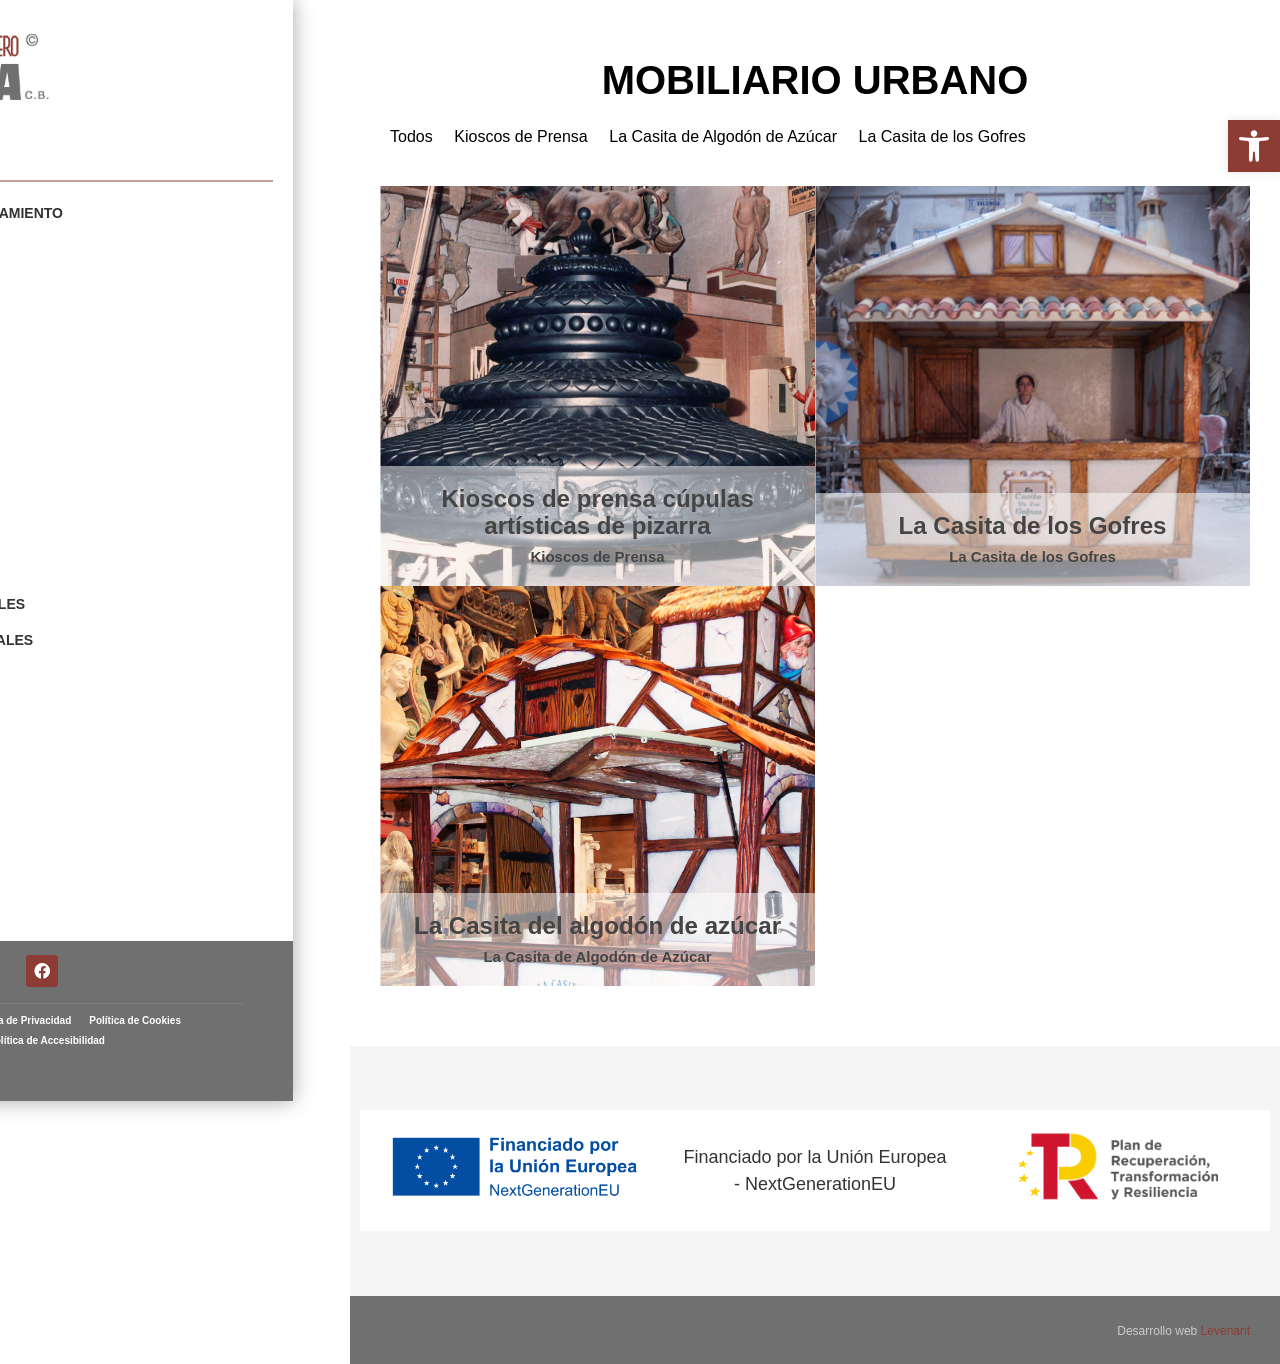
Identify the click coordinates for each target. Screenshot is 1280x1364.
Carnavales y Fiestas (119, 349)
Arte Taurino (86, 689)
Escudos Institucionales (134, 587)
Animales (70, 553)
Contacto (73, 757)
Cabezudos (78, 315)
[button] (1254, 146)
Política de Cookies (112, 1208)
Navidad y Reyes (97, 519)
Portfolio (45, 181)
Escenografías (95, 383)
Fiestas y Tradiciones (119, 485)
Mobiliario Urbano (108, 247)
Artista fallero (81, 123)
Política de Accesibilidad (234, 1208)
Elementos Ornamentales (138, 621)
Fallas (61, 723)
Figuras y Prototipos (119, 451)
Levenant (1225, 1329)
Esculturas (81, 417)
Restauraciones (99, 655)
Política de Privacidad (207, 1188)
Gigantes (70, 281)
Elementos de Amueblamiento (153, 213)
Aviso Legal (110, 1188)
